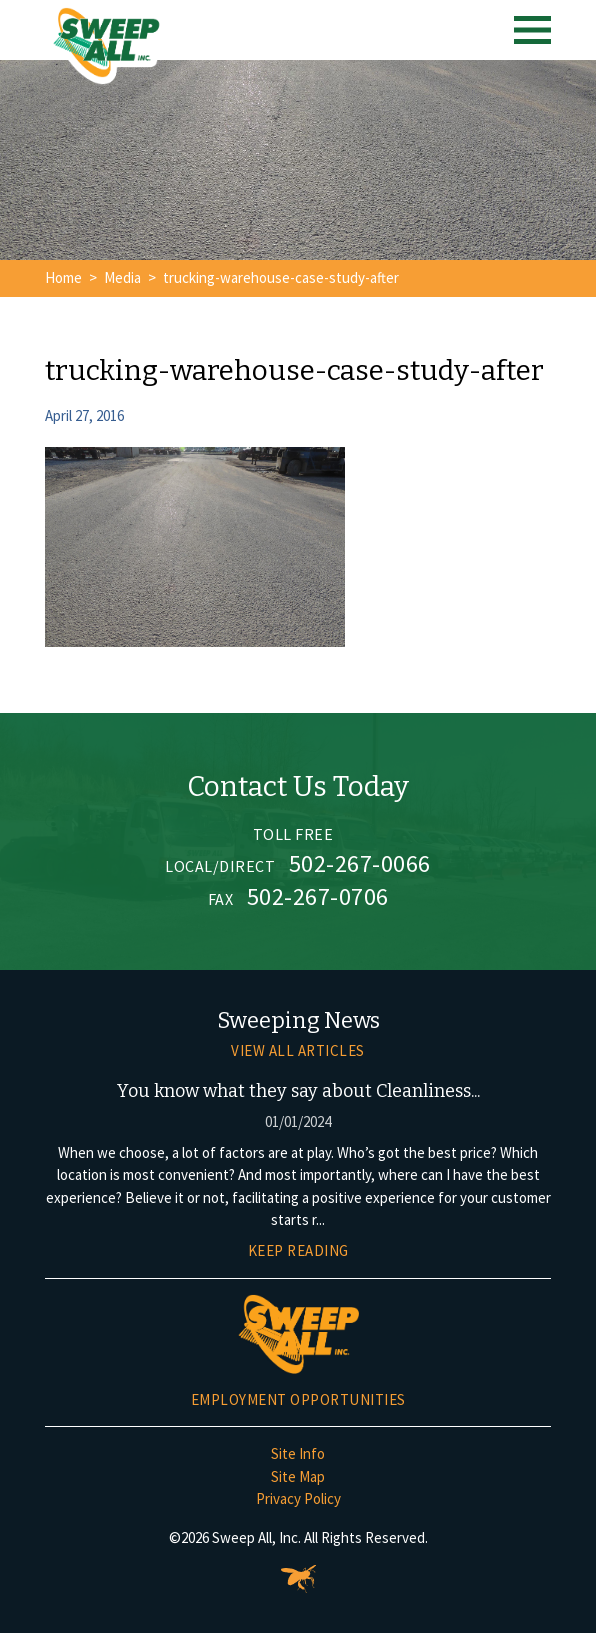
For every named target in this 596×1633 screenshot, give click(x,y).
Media (122, 277)
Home (63, 277)
